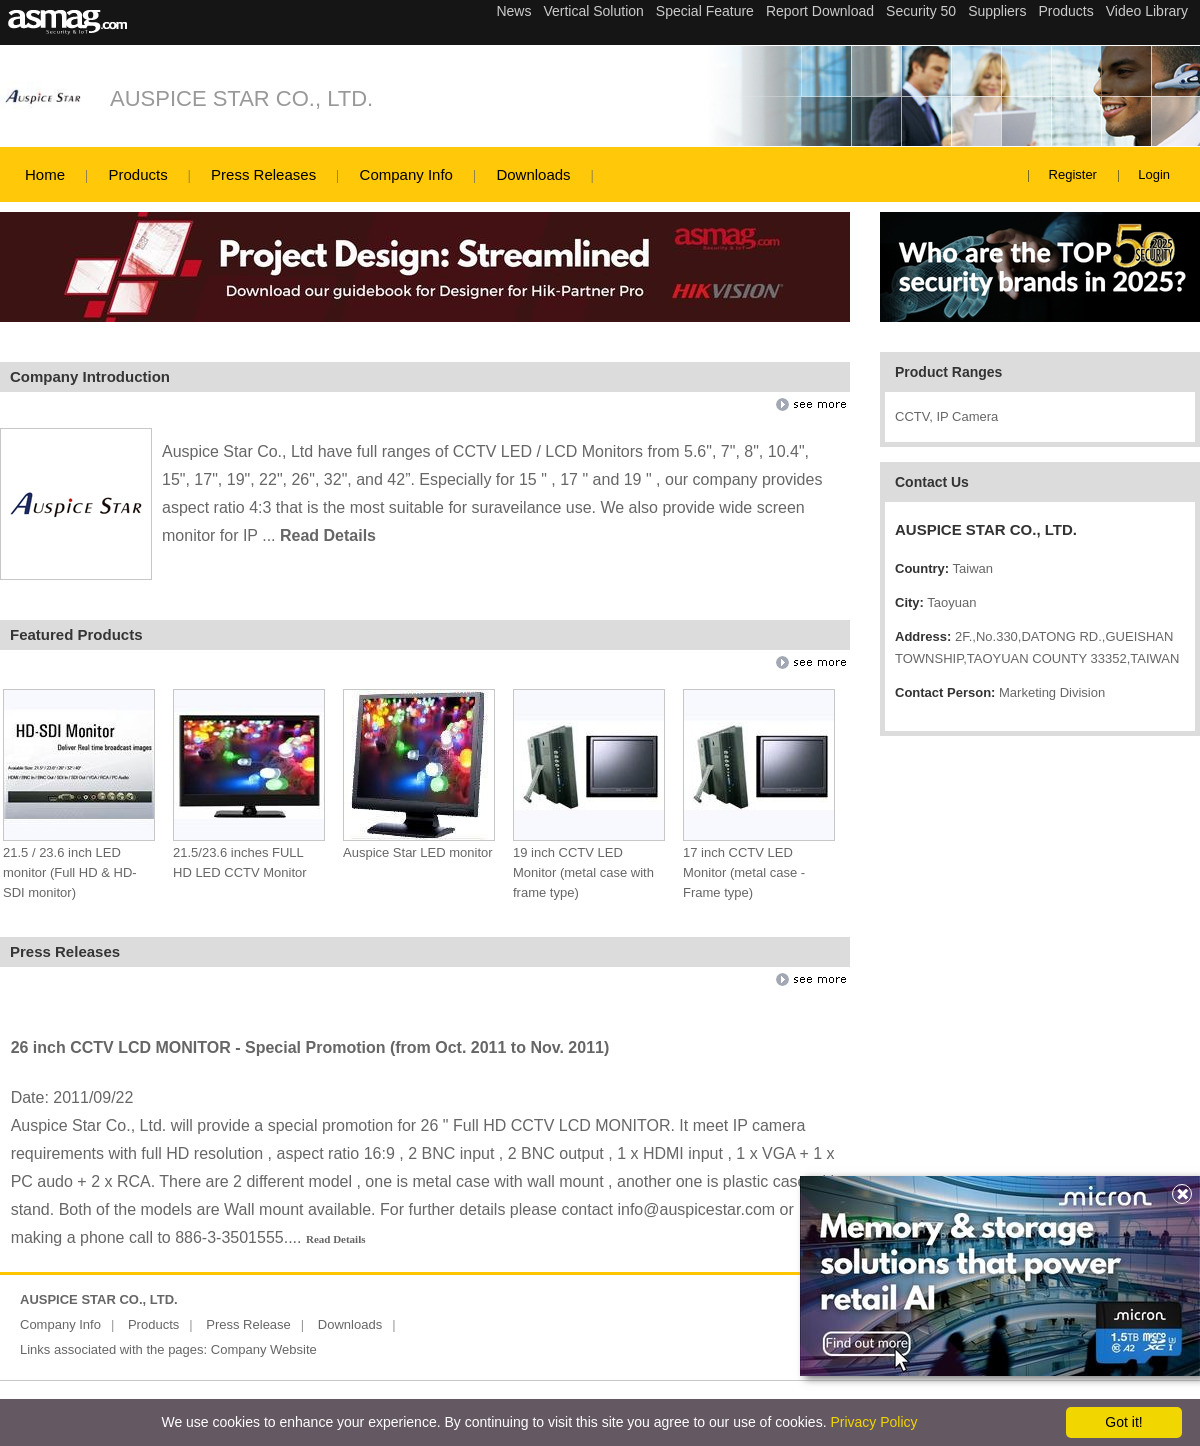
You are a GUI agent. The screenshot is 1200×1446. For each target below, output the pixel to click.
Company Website (264, 1349)
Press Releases (263, 174)
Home (45, 174)
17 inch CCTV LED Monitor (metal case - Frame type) (744, 872)
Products (137, 174)
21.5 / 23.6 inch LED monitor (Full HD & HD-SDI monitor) (70, 872)
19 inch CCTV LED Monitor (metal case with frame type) (583, 872)
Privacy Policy (873, 1422)
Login (1154, 174)
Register (1073, 174)
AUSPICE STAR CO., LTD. (241, 98)
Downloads (533, 174)
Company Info (406, 174)
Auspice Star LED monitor (418, 852)
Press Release (248, 1324)
